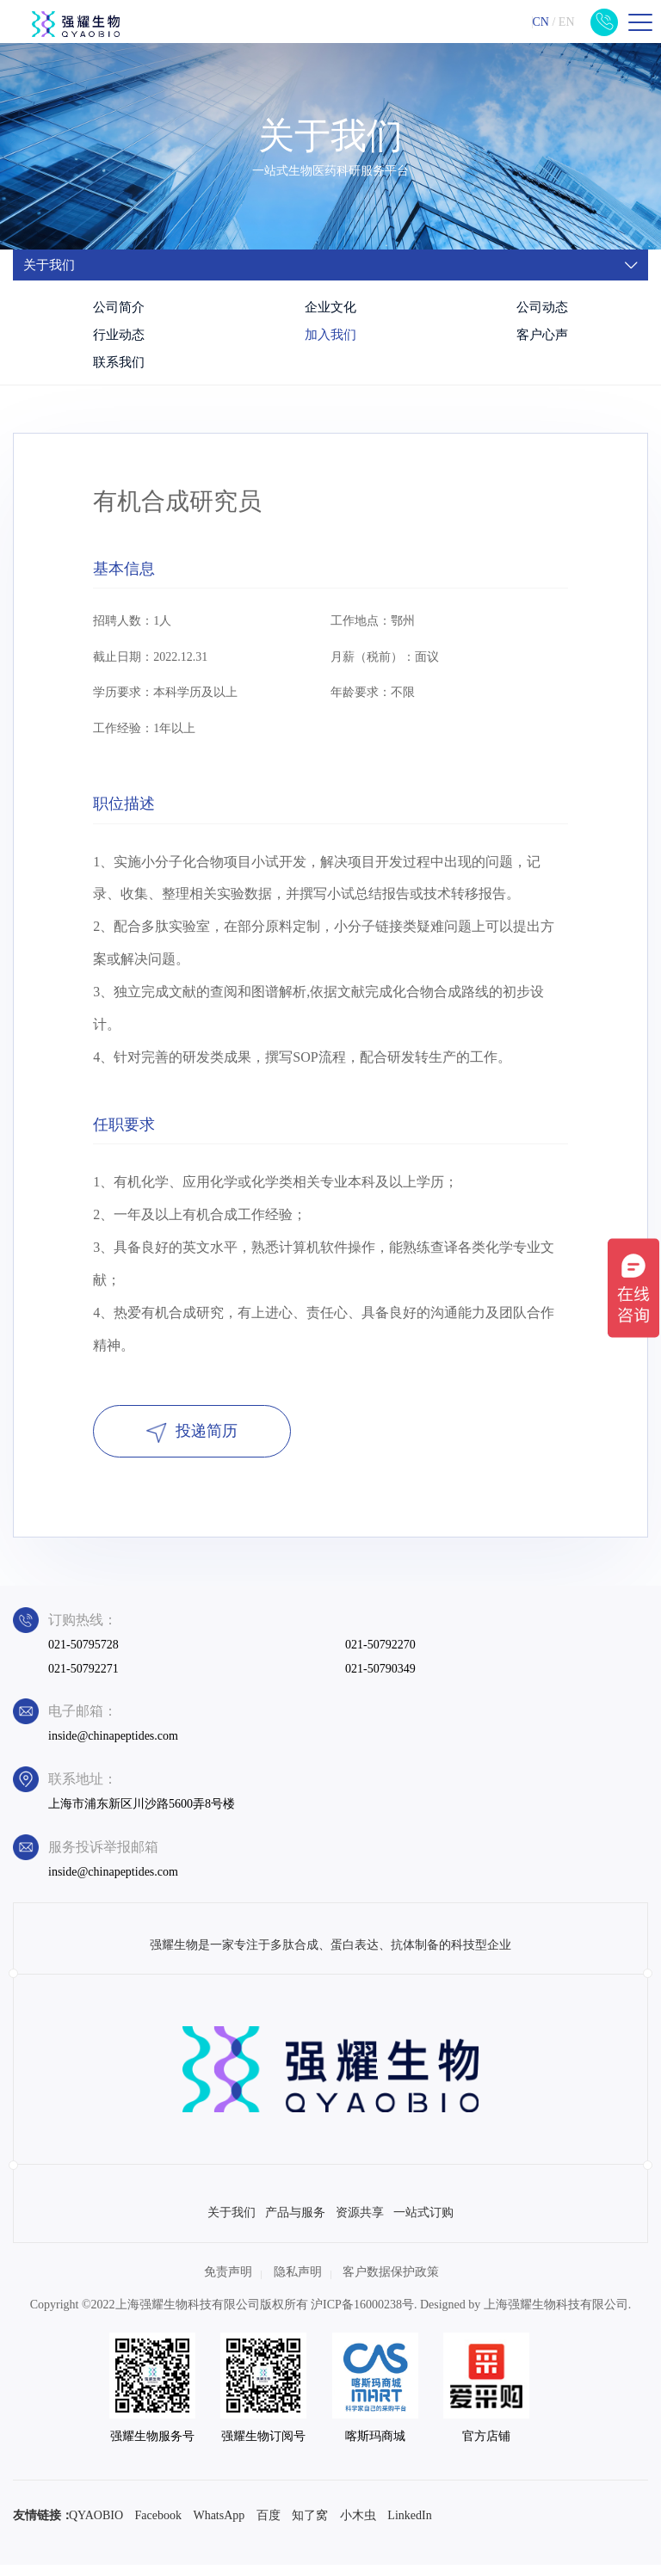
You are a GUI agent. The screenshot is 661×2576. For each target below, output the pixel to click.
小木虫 (358, 2526)
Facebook (158, 2526)
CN (540, 21)
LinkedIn (409, 2526)
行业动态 (119, 335)
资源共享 (360, 2224)
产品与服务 (295, 2224)
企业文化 (330, 307)
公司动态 (542, 307)
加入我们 (330, 335)
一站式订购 (423, 2224)
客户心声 (542, 335)
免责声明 (228, 2283)
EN (567, 21)
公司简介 (119, 307)
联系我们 (119, 362)
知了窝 (310, 2526)
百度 (268, 2526)
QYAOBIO (96, 2526)
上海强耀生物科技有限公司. (558, 2316)
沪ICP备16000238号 (362, 2316)
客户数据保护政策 (391, 2283)
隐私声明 (298, 2283)
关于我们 (231, 2224)
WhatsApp (218, 2526)
